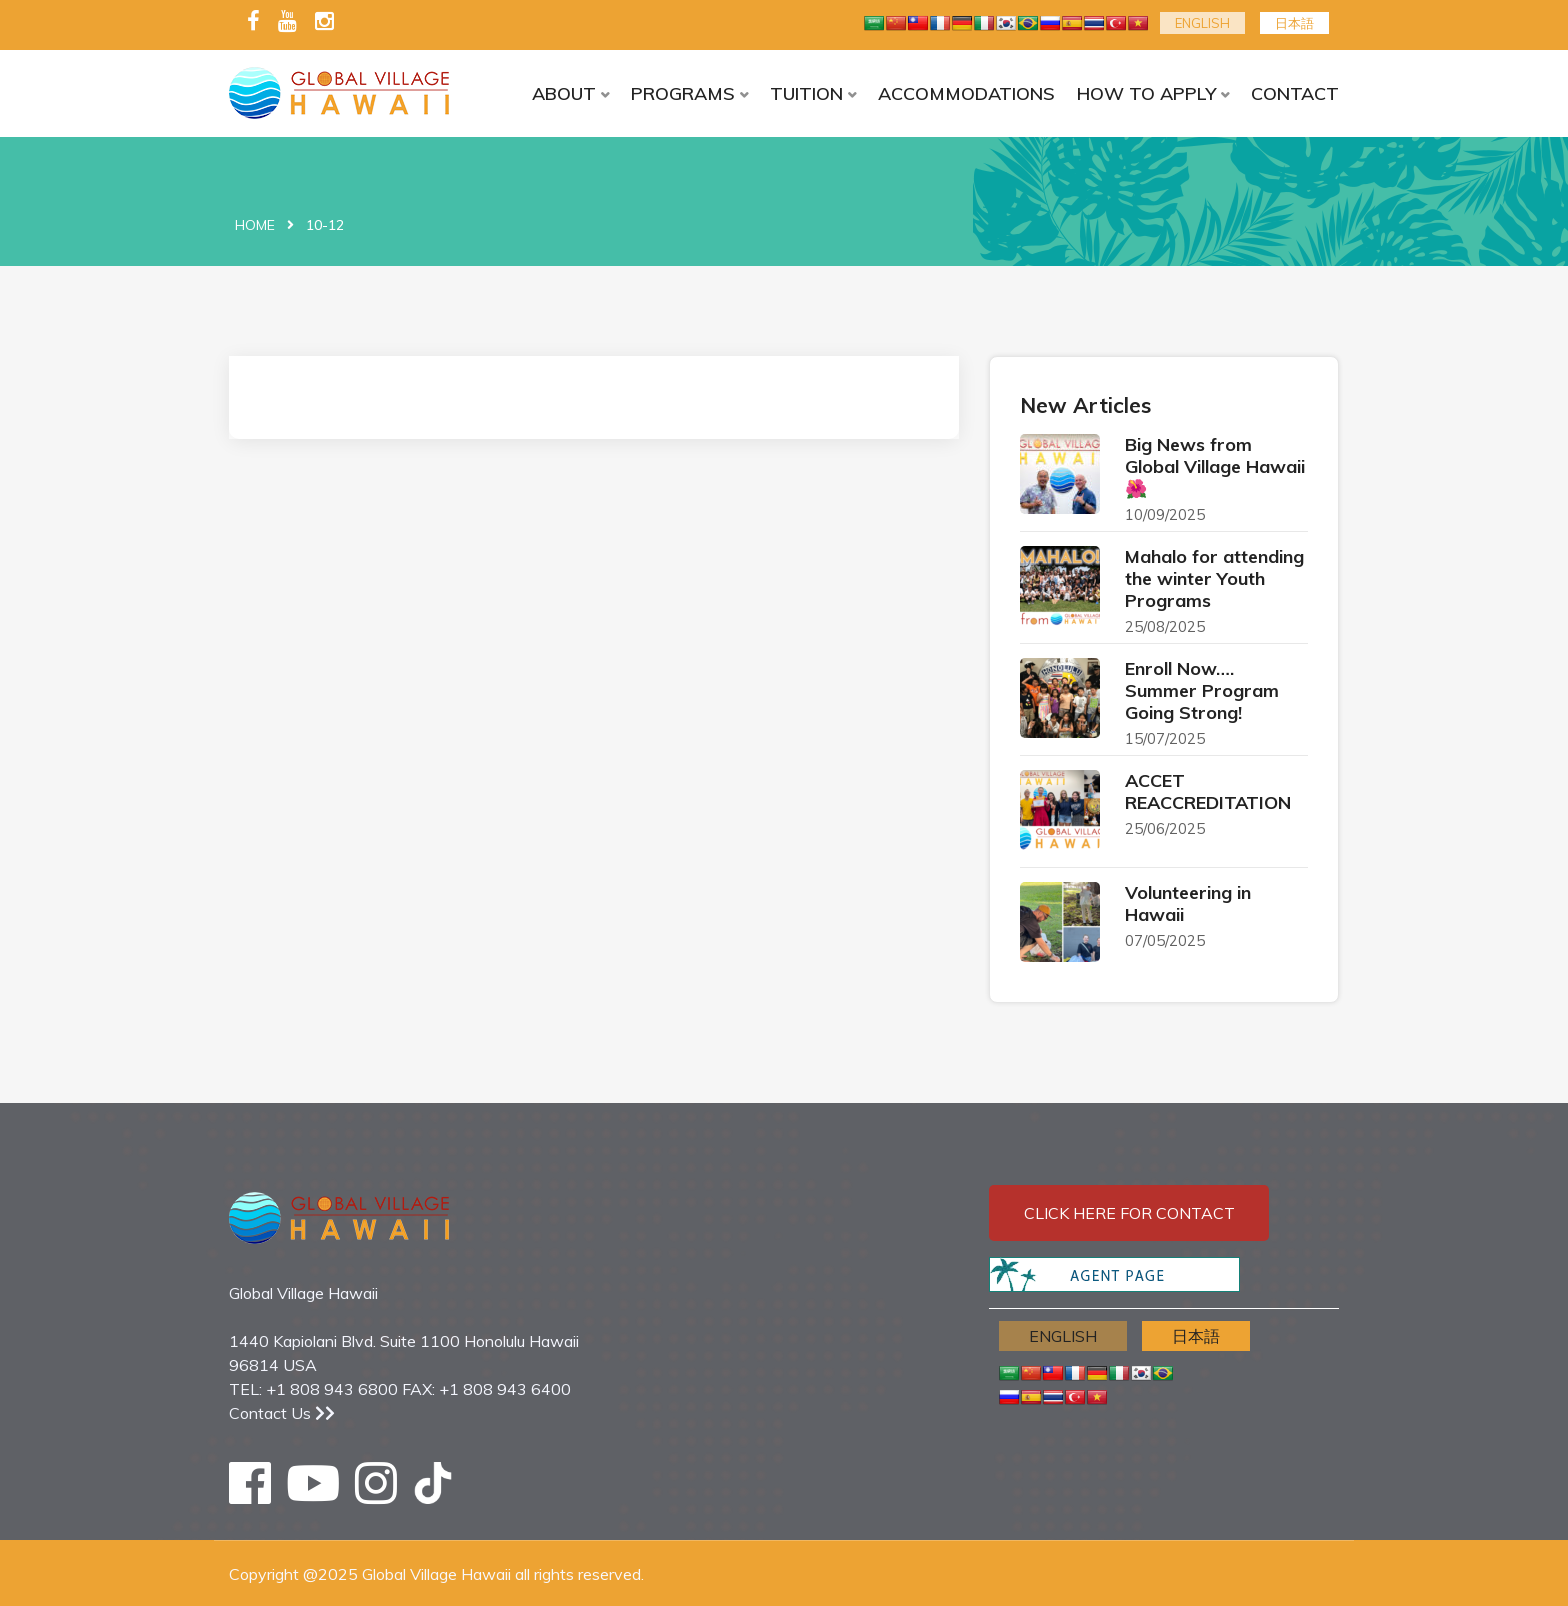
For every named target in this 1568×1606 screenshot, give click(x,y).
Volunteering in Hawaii (1188, 903)
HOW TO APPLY (1146, 93)
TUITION (806, 93)
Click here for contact (1129, 1213)
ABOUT (564, 93)
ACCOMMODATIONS (966, 93)
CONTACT (1295, 93)
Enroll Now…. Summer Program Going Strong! (1202, 690)
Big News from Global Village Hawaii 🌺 (1215, 466)
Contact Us (282, 1413)
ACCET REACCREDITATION (1208, 791)
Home (255, 225)
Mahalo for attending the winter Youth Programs (1214, 578)
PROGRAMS (683, 93)
